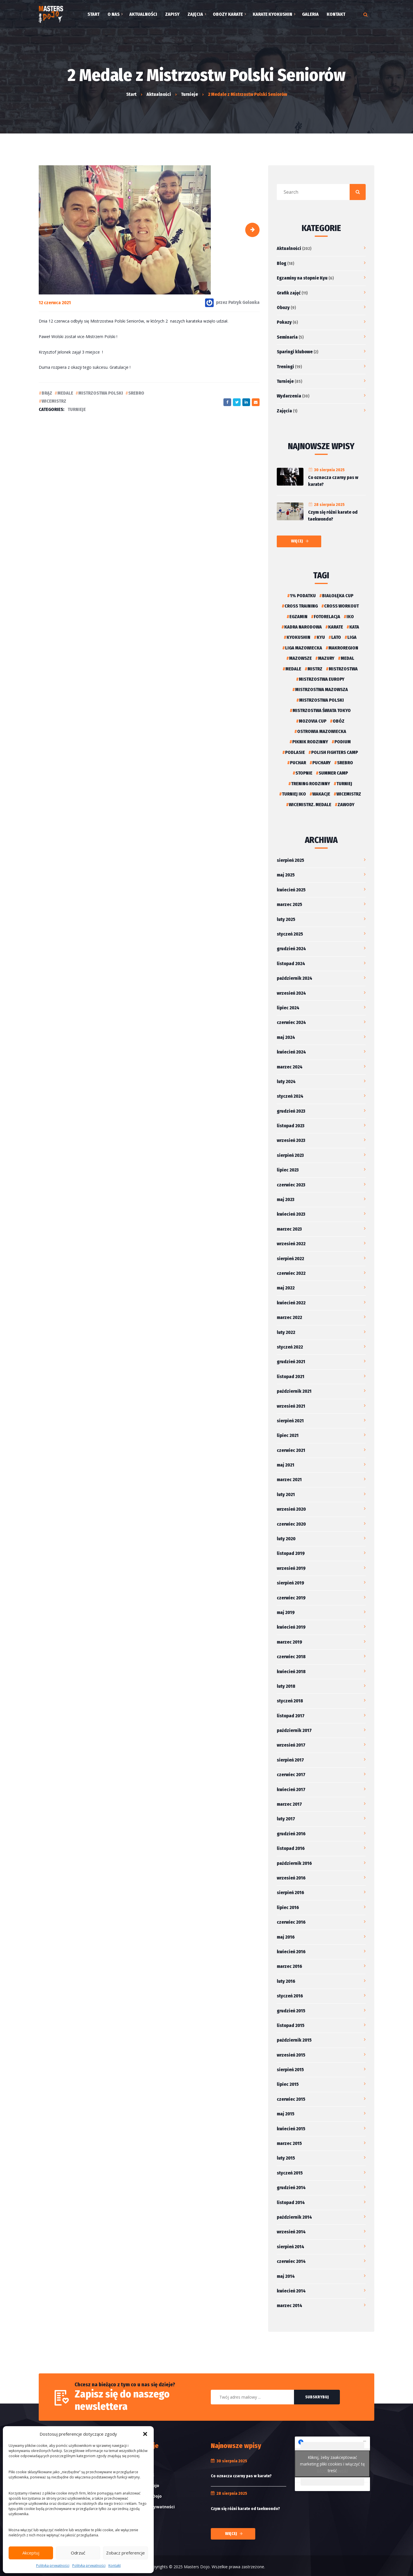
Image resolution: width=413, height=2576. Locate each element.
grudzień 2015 (291, 2011)
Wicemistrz (54, 401)
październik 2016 (294, 1863)
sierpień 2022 (290, 1258)
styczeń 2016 (290, 1996)
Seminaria (287, 337)
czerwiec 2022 (291, 1273)
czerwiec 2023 (291, 1185)
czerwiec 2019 (291, 1598)
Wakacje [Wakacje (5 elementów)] (321, 794)
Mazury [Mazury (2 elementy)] (326, 658)
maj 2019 (286, 1612)
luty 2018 (286, 1686)
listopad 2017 (291, 1715)
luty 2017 (286, 1819)
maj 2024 (286, 1037)
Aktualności (289, 248)
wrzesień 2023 (291, 1140)
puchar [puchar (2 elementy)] (298, 762)
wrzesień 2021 (291, 1406)
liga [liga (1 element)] (351, 637)
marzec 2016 (289, 1966)
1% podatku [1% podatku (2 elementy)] (303, 595)
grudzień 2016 (291, 1833)
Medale (65, 393)
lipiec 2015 (288, 2084)
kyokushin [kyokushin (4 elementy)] (298, 637)
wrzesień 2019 (291, 1568)
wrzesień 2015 (291, 2055)
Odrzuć (78, 2553)
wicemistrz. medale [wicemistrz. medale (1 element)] (310, 804)
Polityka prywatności (52, 2565)
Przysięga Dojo (146, 2496)
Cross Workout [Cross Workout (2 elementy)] (341, 606)
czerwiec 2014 (291, 2261)
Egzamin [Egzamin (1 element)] (298, 616)
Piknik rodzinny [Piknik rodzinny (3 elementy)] (310, 741)
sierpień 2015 (290, 2069)
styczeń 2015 (290, 2173)
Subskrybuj (317, 2397)
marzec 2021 (289, 1479)
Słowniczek (142, 2474)
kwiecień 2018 (291, 1671)
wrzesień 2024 (291, 993)
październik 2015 (294, 2040)
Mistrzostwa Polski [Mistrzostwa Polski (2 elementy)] (321, 700)
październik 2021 (294, 1391)
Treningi (285, 366)
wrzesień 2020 (291, 1509)
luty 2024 (286, 1081)
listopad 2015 (290, 2025)
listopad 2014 (291, 2202)
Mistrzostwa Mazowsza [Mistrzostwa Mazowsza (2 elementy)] (321, 689)
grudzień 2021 (291, 1361)
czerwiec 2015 (291, 2099)
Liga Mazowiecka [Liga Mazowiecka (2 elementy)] (303, 648)
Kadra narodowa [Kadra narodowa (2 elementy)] (303, 627)
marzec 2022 (289, 1317)
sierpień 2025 (290, 860)
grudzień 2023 (291, 1111)
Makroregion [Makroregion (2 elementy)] (343, 648)
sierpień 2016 (290, 1892)
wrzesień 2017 (291, 1745)
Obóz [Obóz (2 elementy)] (338, 721)
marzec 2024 (290, 1067)
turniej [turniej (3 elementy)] (344, 783)
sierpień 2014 (290, 2246)
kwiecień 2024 (291, 1052)
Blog (281, 263)
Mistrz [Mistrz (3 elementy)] (314, 669)
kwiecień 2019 (291, 1627)
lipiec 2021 (288, 1435)
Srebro (136, 393)
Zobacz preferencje (125, 2553)
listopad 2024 (291, 963)
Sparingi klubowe (295, 351)
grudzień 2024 (291, 948)
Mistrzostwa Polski (100, 393)
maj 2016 (286, 1937)
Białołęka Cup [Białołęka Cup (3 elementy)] (337, 595)
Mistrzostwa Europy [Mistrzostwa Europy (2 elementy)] (321, 679)
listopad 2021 (290, 1376)
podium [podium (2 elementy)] (342, 741)
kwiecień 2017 (291, 1789)
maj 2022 (286, 1288)
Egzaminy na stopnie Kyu (302, 278)
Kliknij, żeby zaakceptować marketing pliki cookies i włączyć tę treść (332, 2464)
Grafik (137, 2464)
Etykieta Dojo (145, 2485)
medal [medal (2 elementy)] (347, 658)
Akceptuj (30, 2553)
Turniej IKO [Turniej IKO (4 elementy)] (294, 794)
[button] (145, 2434)
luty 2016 (286, 1981)
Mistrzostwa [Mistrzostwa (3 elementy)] (343, 669)
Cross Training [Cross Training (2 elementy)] (301, 606)
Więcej (297, 541)
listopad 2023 (290, 1125)
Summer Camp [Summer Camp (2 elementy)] (333, 773)
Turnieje (77, 409)
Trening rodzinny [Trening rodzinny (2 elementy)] (310, 783)
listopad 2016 (291, 1848)
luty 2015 (286, 2158)
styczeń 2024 (290, 1096)
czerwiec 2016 (291, 1922)
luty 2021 (286, 1494)
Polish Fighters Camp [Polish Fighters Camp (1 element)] (334, 752)
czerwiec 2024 (291, 1022)
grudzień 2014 (291, 2187)
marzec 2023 (289, 1229)
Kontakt (114, 2565)
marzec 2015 (289, 2143)
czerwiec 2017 (291, 1774)
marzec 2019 (289, 1642)
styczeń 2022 (290, 1347)
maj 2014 (286, 2276)
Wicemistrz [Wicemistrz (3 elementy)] (348, 794)
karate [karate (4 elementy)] (335, 627)
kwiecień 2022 (291, 1303)
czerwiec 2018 (291, 1656)
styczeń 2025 (290, 934)
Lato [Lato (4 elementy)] (336, 637)
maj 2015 (285, 2114)
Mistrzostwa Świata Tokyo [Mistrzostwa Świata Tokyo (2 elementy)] (322, 710)
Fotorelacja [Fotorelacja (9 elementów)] (327, 616)
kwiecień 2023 (291, 1214)
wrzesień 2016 (291, 1878)
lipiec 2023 (288, 1170)
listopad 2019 (291, 1553)
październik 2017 (294, 1730)
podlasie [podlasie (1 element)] (295, 752)
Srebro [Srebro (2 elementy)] (345, 762)
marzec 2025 (289, 904)
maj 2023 (285, 1199)
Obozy (283, 307)
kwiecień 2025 (291, 890)
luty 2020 (286, 1538)
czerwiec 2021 (291, 1450)
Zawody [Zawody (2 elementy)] (346, 804)
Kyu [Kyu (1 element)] (321, 637)
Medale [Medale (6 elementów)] (293, 669)
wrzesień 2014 (291, 2231)
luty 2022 (286, 1332)
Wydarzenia (289, 396)
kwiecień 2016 (291, 1951)
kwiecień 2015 (291, 2128)
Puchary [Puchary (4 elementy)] (321, 762)
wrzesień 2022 (291, 1243)
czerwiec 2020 (291, 1524)
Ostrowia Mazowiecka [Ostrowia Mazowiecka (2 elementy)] (321, 731)
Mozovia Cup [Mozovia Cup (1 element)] (312, 721)
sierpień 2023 (290, 1155)
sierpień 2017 (290, 1760)
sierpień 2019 (290, 1583)
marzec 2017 (289, 1804)
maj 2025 (286, 875)
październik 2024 (294, 978)
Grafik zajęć (289, 293)
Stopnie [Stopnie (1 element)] (303, 773)
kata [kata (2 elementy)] (354, 627)
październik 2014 (294, 2217)
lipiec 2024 (288, 1007)
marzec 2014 (289, 2305)
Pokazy (284, 322)
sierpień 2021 (290, 1420)
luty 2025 (286, 919)
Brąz (47, 393)
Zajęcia (284, 411)
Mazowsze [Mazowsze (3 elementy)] (300, 658)
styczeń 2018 (290, 1701)
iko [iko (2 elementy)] (350, 616)
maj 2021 (285, 1465)
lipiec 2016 (288, 1907)
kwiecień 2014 (291, 2291)
